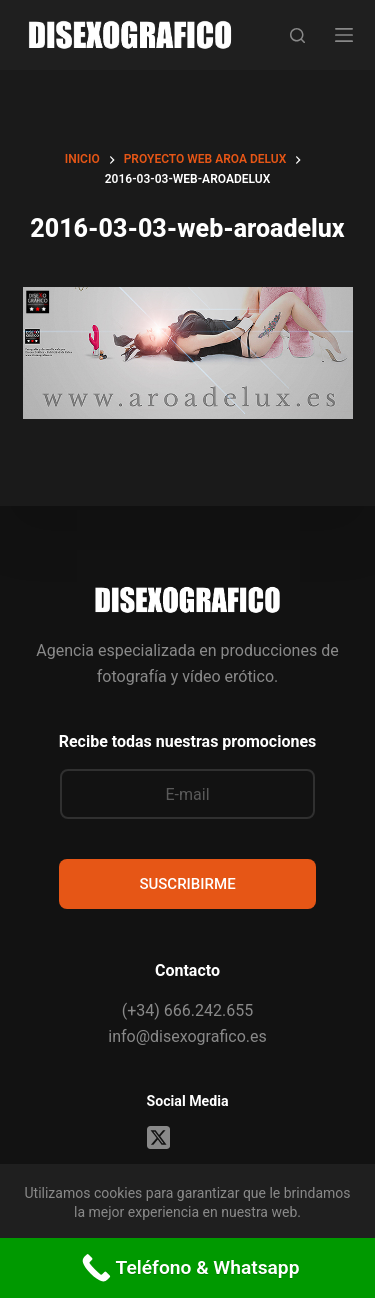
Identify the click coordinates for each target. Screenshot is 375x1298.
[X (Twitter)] (158, 1137)
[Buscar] (297, 35)
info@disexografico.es (187, 1036)
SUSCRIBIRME (187, 884)
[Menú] (344, 35)
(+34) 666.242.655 (187, 1010)
